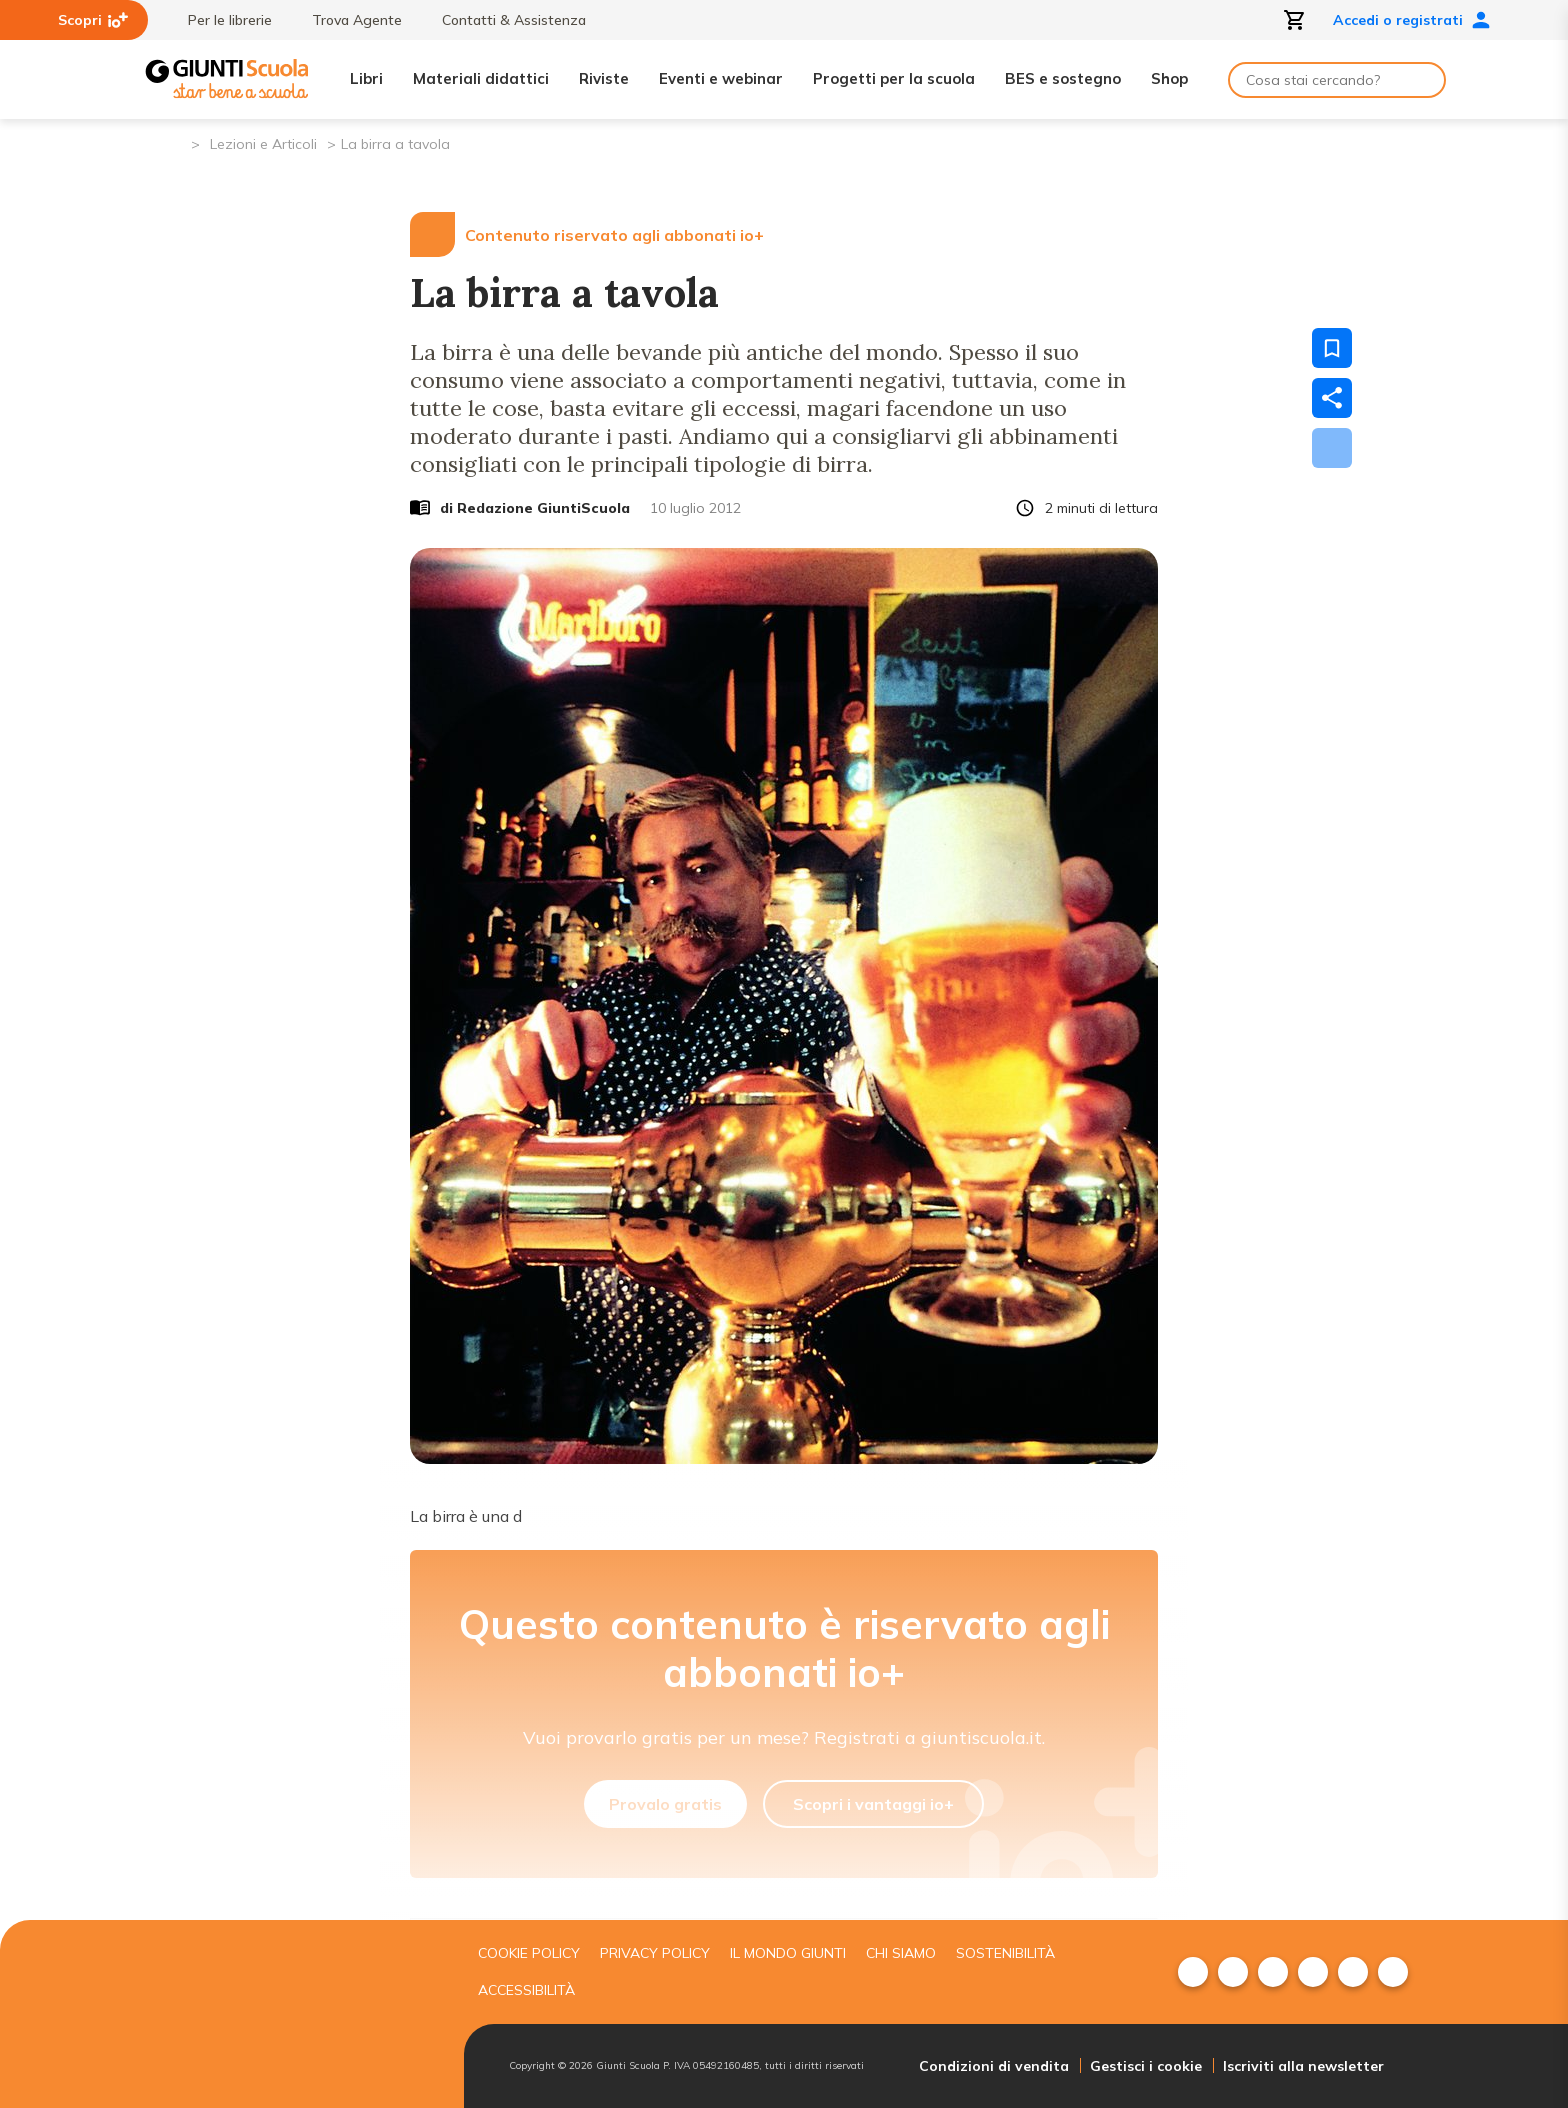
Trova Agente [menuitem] (347, 20)
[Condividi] (1332, 398)
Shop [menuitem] (1169, 78)
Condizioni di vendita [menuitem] (994, 2066)
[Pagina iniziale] (174, 142)
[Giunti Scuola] (227, 79)
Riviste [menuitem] (604, 78)
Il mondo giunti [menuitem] (788, 1953)
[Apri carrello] (1295, 20)
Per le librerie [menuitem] (220, 20)
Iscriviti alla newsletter (1303, 2066)
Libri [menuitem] (366, 78)
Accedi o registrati (1412, 20)
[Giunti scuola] (299, 2014)
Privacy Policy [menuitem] (655, 1953)
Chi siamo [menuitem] (901, 1953)
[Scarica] (1332, 448)
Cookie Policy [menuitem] (529, 1953)
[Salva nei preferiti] (1332, 348)
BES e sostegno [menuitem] (1063, 78)
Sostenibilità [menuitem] (1005, 1953)
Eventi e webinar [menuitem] (721, 78)
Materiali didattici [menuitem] (481, 78)
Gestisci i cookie (1146, 2066)
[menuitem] (1193, 1972)
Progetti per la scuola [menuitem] (894, 78)
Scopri (93, 20)
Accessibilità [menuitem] (526, 1990)
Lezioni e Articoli (263, 144)
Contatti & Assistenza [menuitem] (504, 20)
